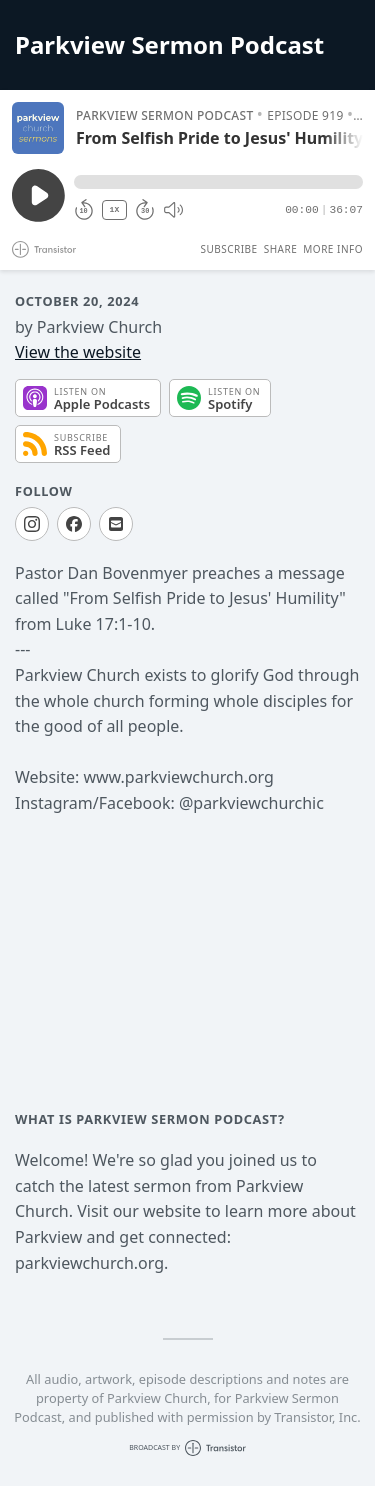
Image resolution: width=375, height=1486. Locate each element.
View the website (78, 352)
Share (281, 249)
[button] (218, 182)
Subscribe (228, 249)
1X (115, 209)
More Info (333, 249)
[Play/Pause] (38, 128)
